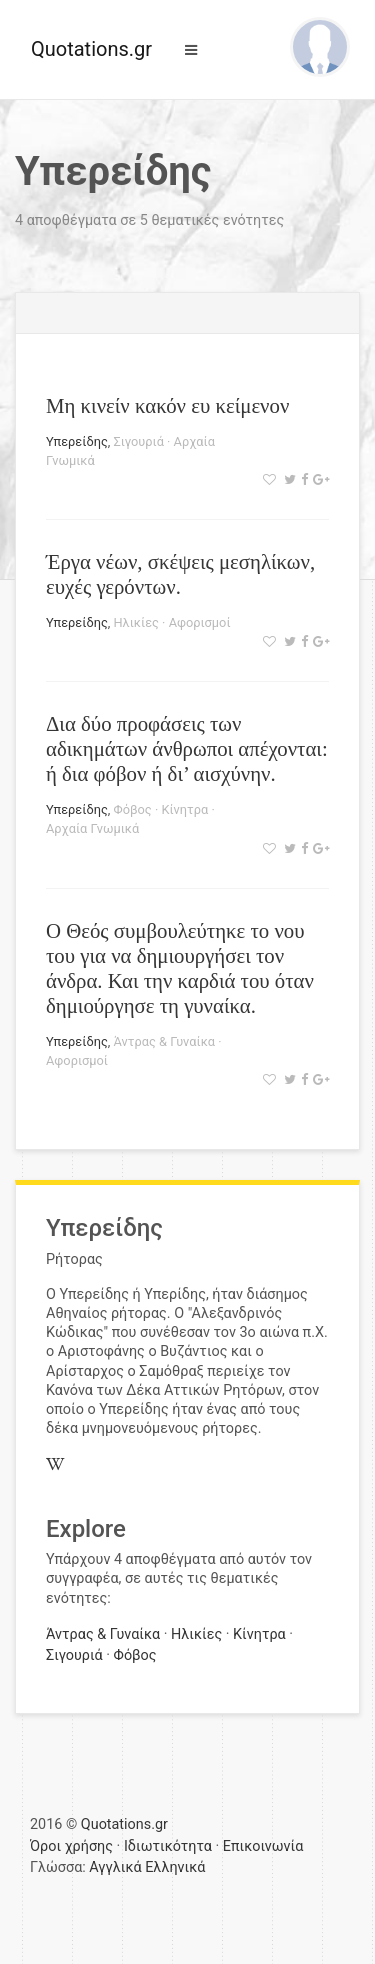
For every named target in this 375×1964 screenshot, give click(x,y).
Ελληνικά (175, 1867)
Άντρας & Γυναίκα (164, 1041)
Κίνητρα (184, 809)
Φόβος (132, 809)
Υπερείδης (77, 441)
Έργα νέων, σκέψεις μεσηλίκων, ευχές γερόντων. (180, 574)
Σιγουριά (138, 441)
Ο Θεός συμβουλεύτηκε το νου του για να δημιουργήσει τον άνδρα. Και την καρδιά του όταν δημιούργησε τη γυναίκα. (180, 968)
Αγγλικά (115, 1867)
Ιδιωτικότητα (168, 1846)
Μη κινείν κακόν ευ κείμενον (167, 405)
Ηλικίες (135, 622)
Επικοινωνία (263, 1846)
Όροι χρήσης (71, 1846)
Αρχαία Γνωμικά (92, 828)
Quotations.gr (91, 49)
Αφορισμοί (200, 622)
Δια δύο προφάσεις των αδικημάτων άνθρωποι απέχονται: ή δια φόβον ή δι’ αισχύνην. (187, 748)
